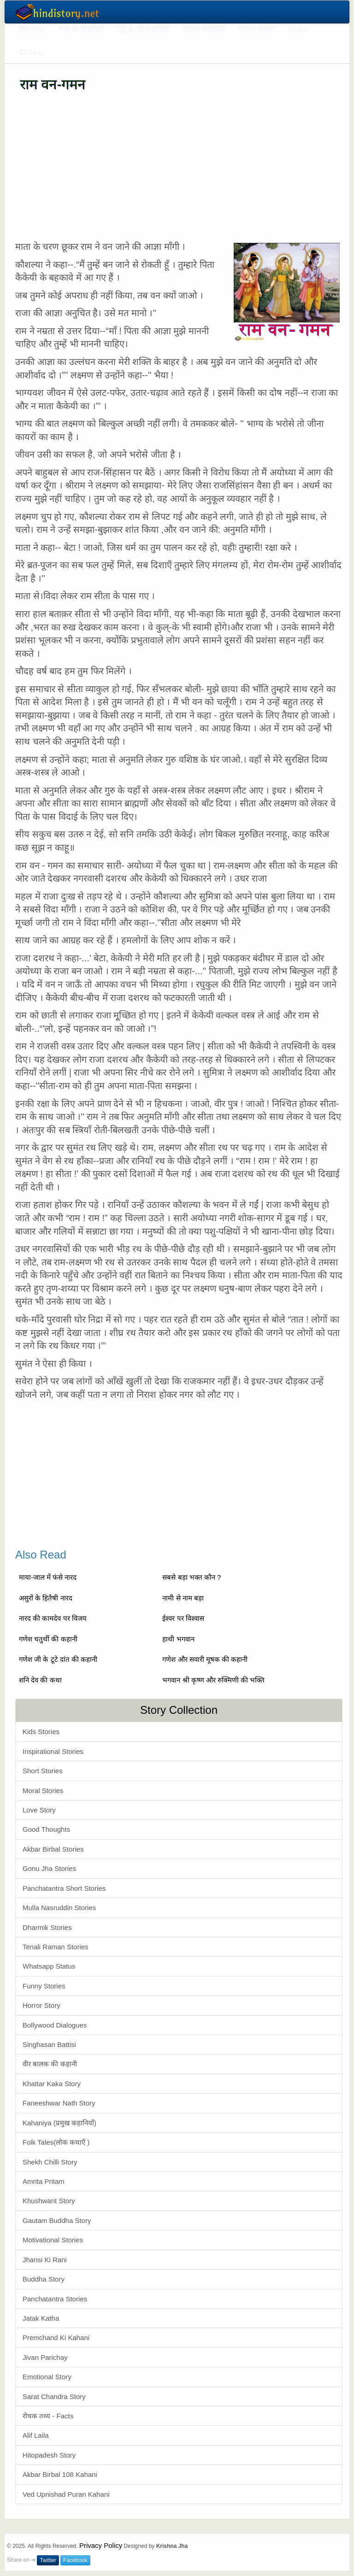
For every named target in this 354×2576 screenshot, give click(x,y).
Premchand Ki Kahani (56, 2337)
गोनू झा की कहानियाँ (144, 28)
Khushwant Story (49, 2201)
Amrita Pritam (44, 2181)
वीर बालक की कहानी (50, 2064)
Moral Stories (43, 1790)
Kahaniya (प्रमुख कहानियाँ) (59, 2123)
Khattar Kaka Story (52, 2084)
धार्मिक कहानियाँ (204, 28)
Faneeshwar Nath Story (59, 2103)
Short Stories (43, 1771)
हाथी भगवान (178, 1639)
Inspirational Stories (53, 1751)
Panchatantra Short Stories (64, 1888)
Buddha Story (44, 2279)
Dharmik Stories (47, 1927)
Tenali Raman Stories (55, 1947)
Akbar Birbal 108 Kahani (60, 2474)
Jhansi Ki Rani (45, 2260)
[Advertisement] (178, 166)
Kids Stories (41, 1731)
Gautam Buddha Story (57, 2220)
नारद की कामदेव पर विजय (53, 1618)
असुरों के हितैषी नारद (45, 1598)
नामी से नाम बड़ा (183, 1598)
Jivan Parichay (45, 2357)
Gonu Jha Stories (49, 1868)
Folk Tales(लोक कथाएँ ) (56, 2142)
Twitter (48, 2560)
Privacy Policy (100, 2545)
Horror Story (41, 2005)
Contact (31, 51)
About (298, 28)
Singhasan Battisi (49, 2044)
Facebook (75, 2560)
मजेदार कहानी (257, 28)
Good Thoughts (46, 1829)
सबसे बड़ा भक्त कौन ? (191, 1577)
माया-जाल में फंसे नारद (48, 1577)
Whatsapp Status (49, 1966)
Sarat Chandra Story (54, 2396)
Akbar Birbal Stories (53, 1849)
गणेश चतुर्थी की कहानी (48, 1639)
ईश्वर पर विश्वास (183, 1618)
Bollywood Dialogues (55, 2025)
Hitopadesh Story (49, 2455)
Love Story (39, 1810)
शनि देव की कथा (40, 1680)
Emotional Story (47, 2377)
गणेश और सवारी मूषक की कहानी (205, 1659)
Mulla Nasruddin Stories (59, 1907)
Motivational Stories (53, 2240)
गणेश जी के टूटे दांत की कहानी (58, 1659)
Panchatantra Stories (55, 2299)
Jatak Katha (41, 2318)
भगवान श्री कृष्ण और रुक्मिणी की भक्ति (213, 1680)
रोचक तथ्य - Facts (48, 2416)
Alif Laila (36, 2435)
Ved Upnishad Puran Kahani (66, 2494)
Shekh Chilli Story (50, 2162)
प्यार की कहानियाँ (81, 28)
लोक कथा (32, 28)
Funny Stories (44, 1986)
